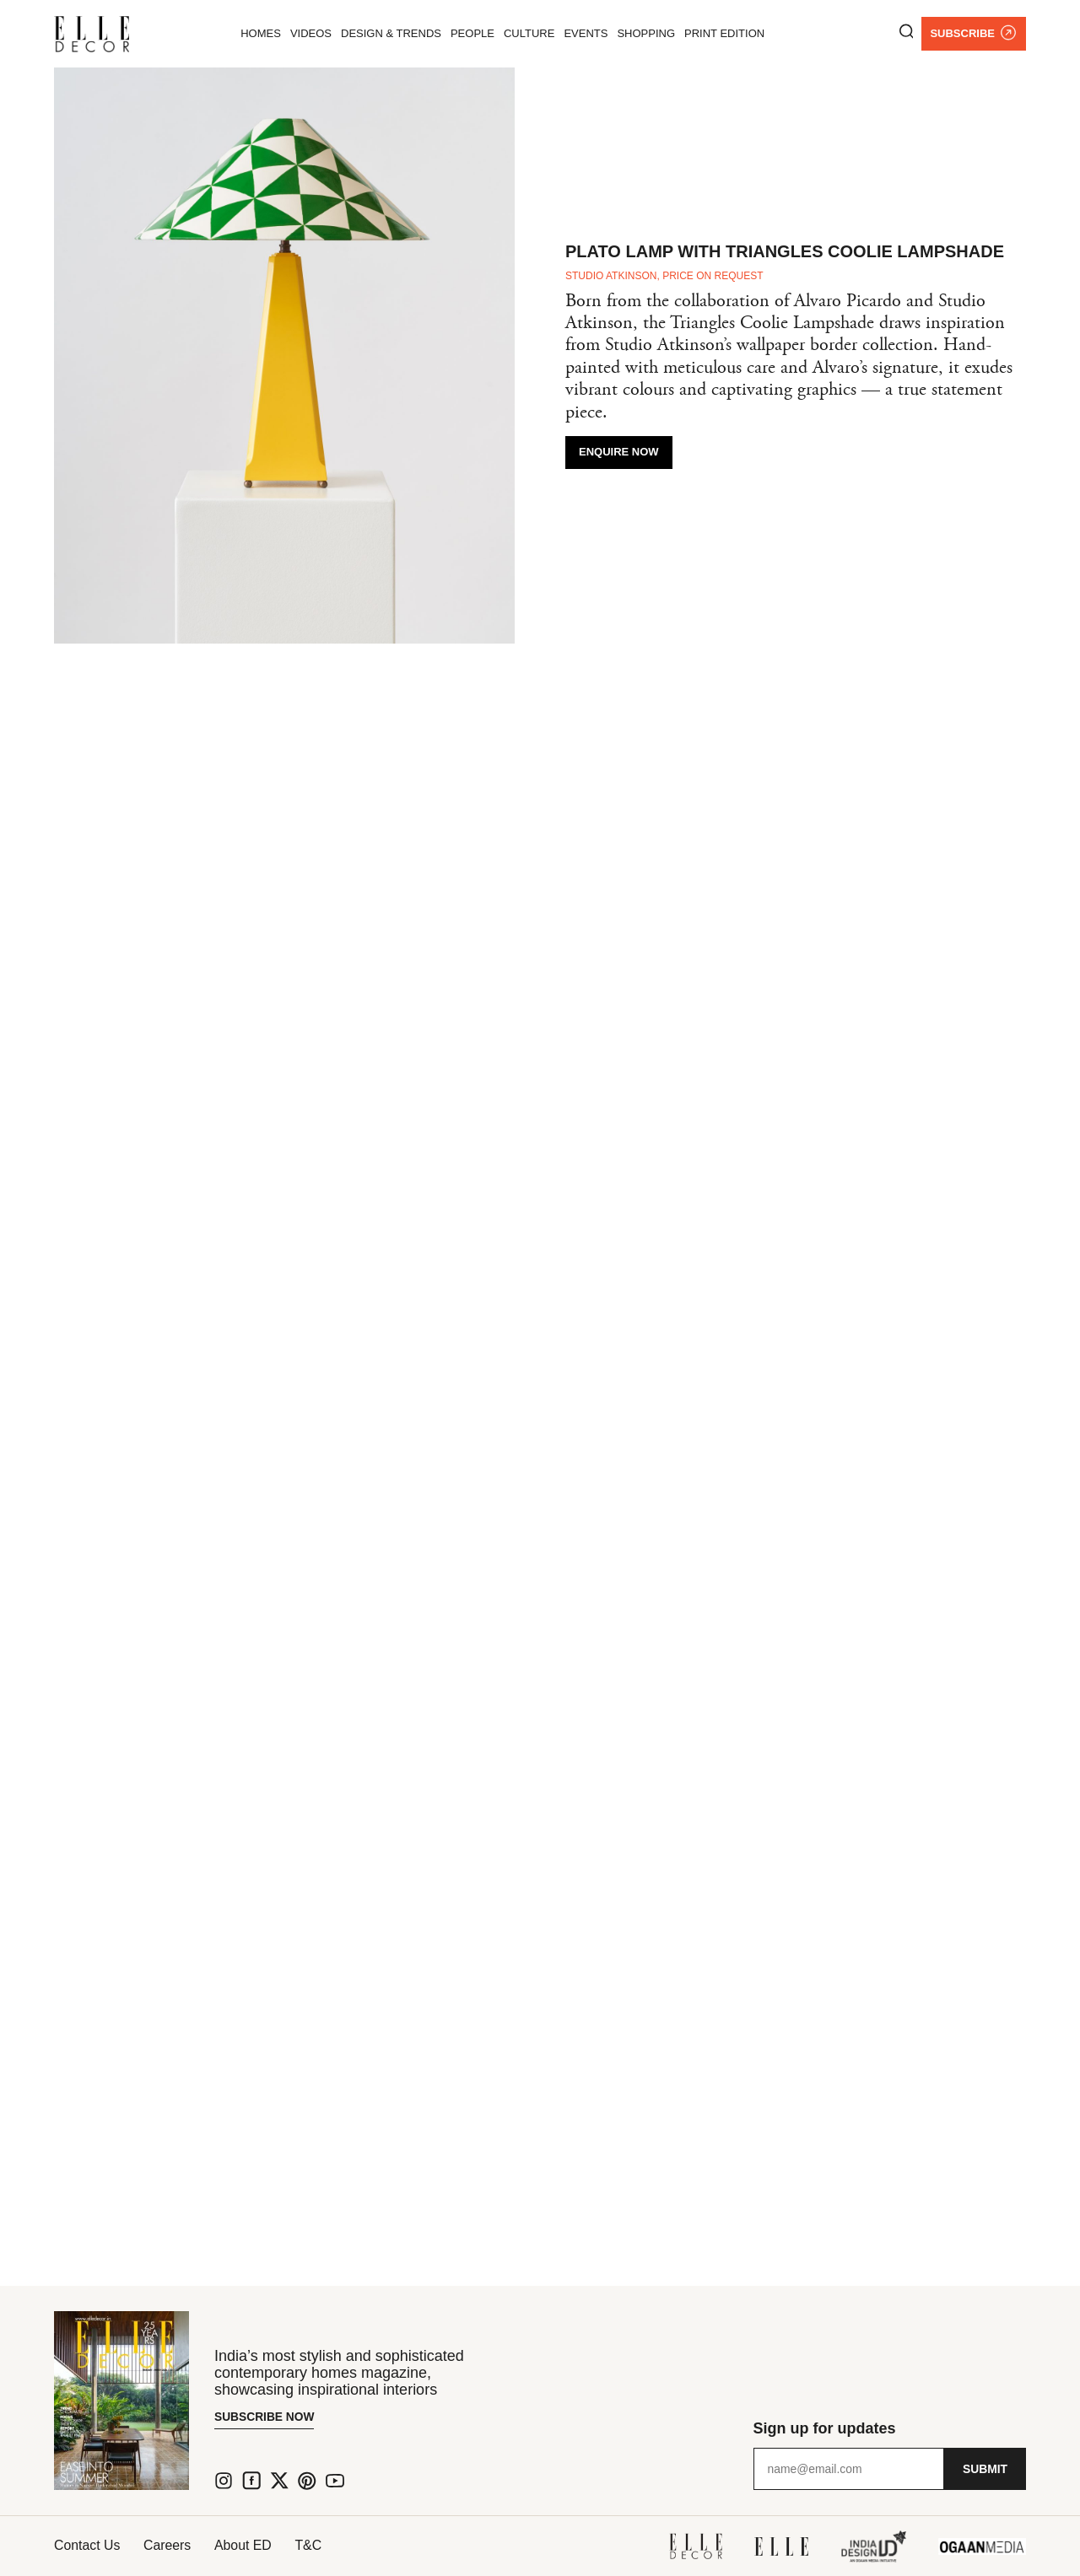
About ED (248, 2545)
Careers (170, 2545)
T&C (316, 2545)
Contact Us (87, 2545)
